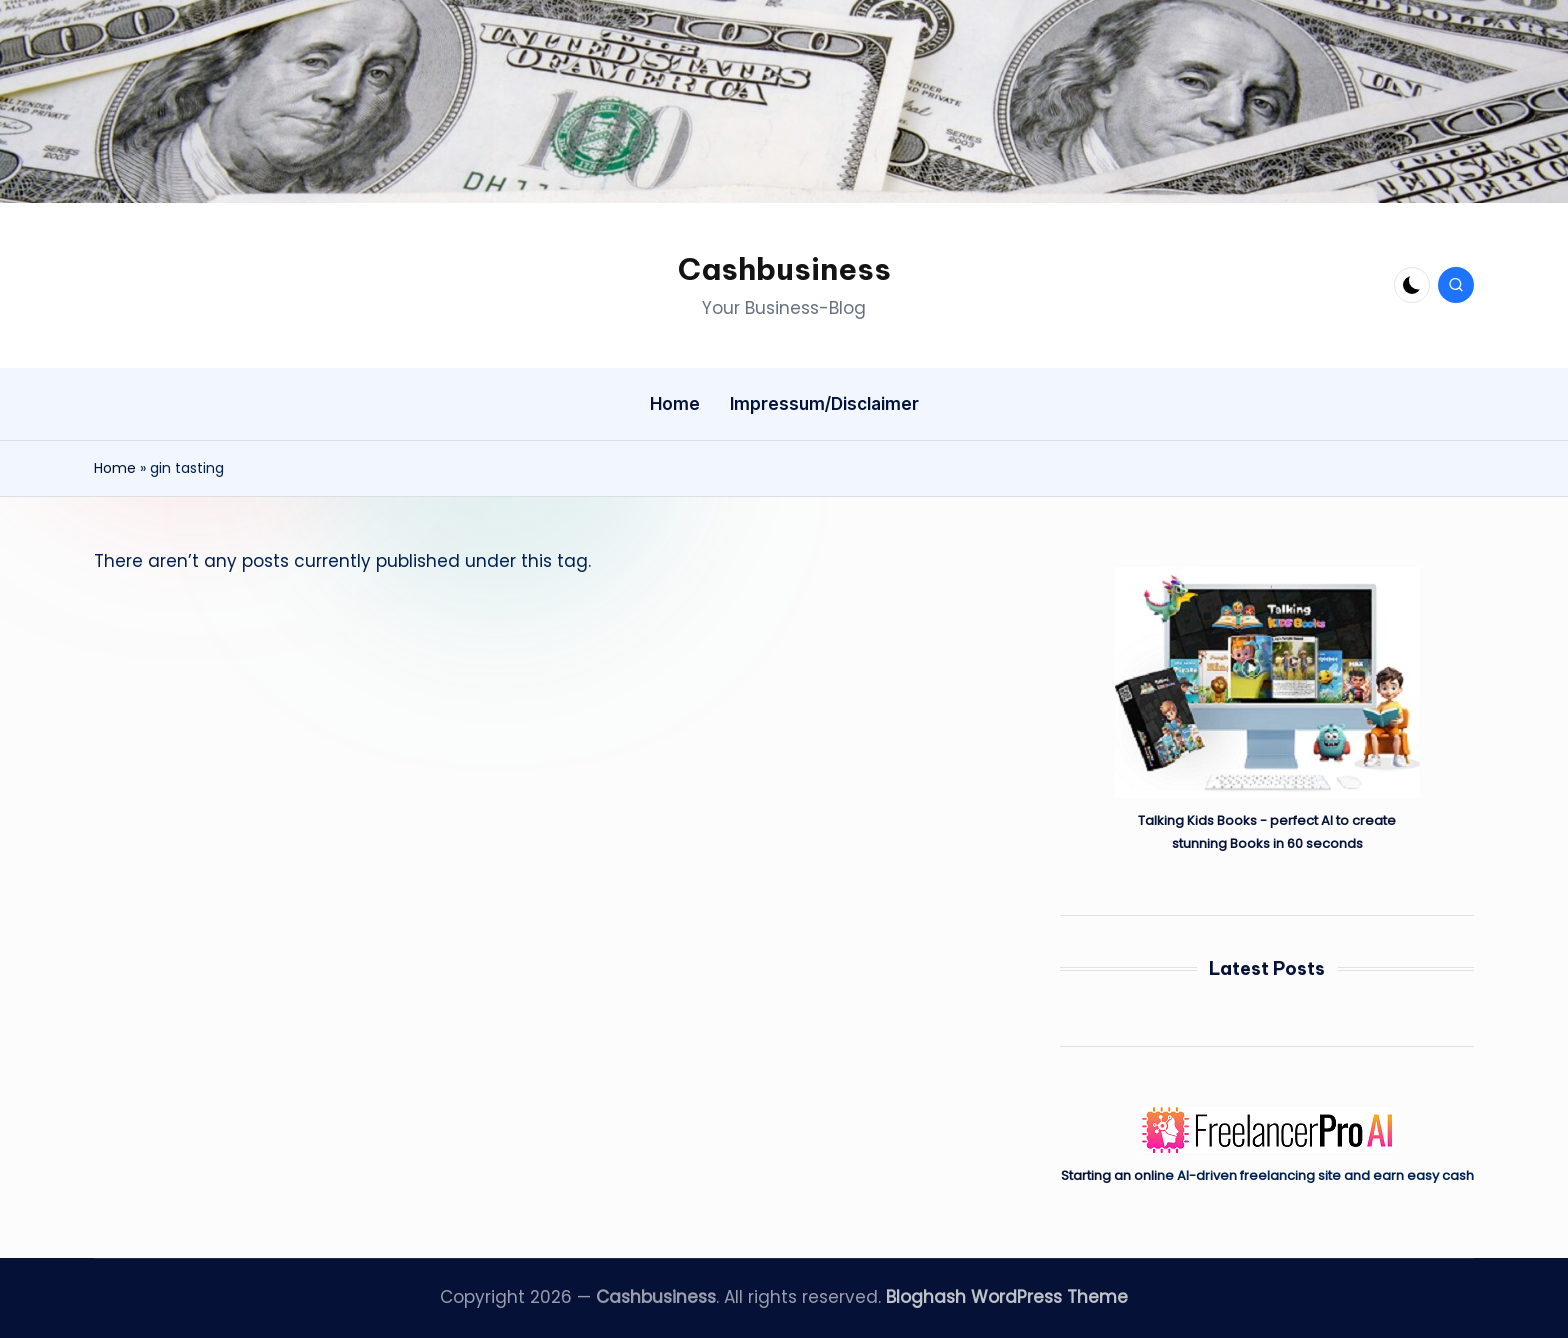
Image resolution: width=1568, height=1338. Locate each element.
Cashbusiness (784, 269)
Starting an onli (1109, 1175)
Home (115, 468)
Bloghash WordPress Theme (1007, 1297)
